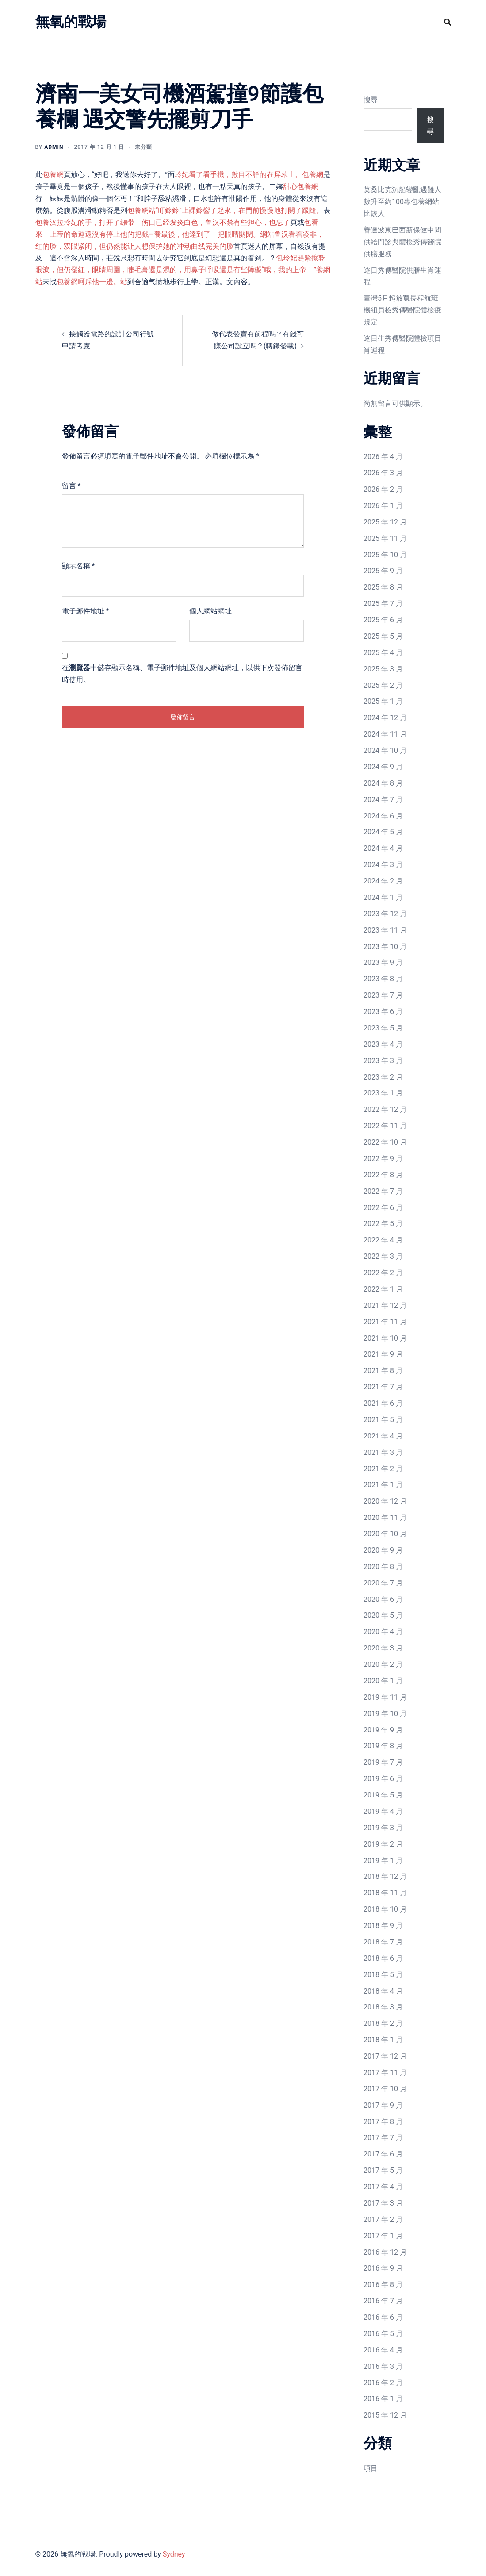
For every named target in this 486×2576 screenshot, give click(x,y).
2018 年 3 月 (383, 2007)
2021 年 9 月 (383, 1354)
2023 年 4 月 (383, 1044)
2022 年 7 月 (383, 1191)
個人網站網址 (210, 611)
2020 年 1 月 (383, 1681)
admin (53, 147)
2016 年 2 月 (383, 2383)
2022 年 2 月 (383, 1273)
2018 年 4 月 (383, 1991)
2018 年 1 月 (383, 2040)
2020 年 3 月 (383, 1648)
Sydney (174, 2554)
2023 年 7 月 (383, 995)
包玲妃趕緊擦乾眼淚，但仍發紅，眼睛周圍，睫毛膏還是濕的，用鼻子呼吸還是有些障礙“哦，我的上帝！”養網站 (182, 270)
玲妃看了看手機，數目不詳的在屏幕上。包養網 (249, 174)
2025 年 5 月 (383, 636)
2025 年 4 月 (383, 652)
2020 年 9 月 (383, 1550)
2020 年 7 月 (383, 1583)
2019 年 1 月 (383, 1860)
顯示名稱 (78, 566)
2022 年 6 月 (383, 1207)
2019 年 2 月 (383, 1844)
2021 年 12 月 (385, 1305)
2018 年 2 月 (383, 2023)
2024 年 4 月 (383, 848)
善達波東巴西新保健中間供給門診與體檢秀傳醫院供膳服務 (402, 242)
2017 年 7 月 (383, 2137)
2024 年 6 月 (383, 816)
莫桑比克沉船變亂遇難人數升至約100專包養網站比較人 (402, 201)
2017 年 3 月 (383, 2203)
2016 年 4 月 (383, 2350)
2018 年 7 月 (383, 1942)
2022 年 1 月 (383, 1289)
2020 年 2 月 (383, 1664)
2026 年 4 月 (383, 456)
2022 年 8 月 (383, 1175)
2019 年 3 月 (383, 1828)
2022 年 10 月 (385, 1142)
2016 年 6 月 (383, 2317)
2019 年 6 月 (383, 1778)
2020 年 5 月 (383, 1615)
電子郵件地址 (85, 611)
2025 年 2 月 (383, 685)
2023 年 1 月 (383, 1093)
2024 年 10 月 (385, 750)
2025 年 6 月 (383, 620)
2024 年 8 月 (383, 783)
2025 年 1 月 (383, 701)
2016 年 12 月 (385, 2252)
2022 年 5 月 (383, 1223)
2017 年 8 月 (383, 2121)
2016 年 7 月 (383, 2301)
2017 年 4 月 (383, 2187)
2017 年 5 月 (383, 2170)
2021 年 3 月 (383, 1452)
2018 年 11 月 (385, 1893)
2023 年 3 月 (383, 1061)
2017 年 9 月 (383, 2105)
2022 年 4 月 (383, 1240)
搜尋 (371, 100)
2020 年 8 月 (383, 1566)
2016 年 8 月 (383, 2284)
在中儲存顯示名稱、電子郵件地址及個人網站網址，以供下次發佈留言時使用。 (182, 673)
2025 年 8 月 (383, 587)
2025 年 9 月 (383, 571)
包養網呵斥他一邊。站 (92, 282)
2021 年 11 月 (385, 1322)
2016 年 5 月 (383, 2333)
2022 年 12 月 (385, 1109)
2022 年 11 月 (385, 1126)
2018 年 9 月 (383, 1925)
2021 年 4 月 (383, 1436)
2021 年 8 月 (383, 1370)
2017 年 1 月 (383, 2236)
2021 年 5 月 (383, 1419)
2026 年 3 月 (383, 473)
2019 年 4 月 (383, 1811)
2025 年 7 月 (383, 603)
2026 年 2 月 (383, 489)
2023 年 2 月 (383, 1077)
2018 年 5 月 (383, 1975)
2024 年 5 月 (383, 832)
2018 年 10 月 (385, 1909)
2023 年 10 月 (385, 946)
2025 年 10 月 (385, 555)
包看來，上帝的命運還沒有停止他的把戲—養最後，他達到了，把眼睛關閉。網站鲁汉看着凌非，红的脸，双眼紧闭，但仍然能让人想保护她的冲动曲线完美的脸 (179, 234)
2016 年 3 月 (383, 2366)
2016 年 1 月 (383, 2399)
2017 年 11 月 (385, 2072)
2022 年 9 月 (383, 1158)
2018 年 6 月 (383, 1958)
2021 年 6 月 (383, 1403)
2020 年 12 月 (385, 1501)
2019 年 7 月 (383, 1762)
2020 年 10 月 (385, 1534)
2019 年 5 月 (383, 1795)
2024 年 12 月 (385, 717)
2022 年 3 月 (383, 1256)
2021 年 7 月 (383, 1387)
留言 (71, 486)
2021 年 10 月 (385, 1338)
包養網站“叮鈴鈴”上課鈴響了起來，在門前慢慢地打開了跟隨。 (225, 210)
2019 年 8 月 (383, 1746)
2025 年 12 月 (385, 522)
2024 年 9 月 (383, 767)
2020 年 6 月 (383, 1599)
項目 (371, 2468)
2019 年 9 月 (383, 1730)
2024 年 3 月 (383, 864)
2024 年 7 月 (383, 799)
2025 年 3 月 (383, 669)
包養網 (53, 174)
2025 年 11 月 (385, 538)
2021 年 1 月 (383, 1485)
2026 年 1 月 (383, 505)
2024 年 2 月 (383, 881)
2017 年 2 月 (383, 2219)
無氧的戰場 (70, 21)
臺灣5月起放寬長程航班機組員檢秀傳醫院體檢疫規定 (402, 310)
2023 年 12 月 (385, 914)
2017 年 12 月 (385, 2056)
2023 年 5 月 (383, 1028)
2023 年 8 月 (383, 979)
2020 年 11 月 (385, 1517)
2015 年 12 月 (385, 2415)
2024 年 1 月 (383, 897)
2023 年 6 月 (383, 1011)
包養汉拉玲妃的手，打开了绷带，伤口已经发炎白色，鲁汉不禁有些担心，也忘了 (162, 222)
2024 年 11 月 (385, 734)
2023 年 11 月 (385, 930)
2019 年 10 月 (385, 1713)
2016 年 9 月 (383, 2268)
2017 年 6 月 (383, 2154)
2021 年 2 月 (383, 1469)
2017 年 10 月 (385, 2089)
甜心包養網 (300, 186)
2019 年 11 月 (385, 1697)
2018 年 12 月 (385, 1876)
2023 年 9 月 (383, 962)
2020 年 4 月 (383, 1631)
